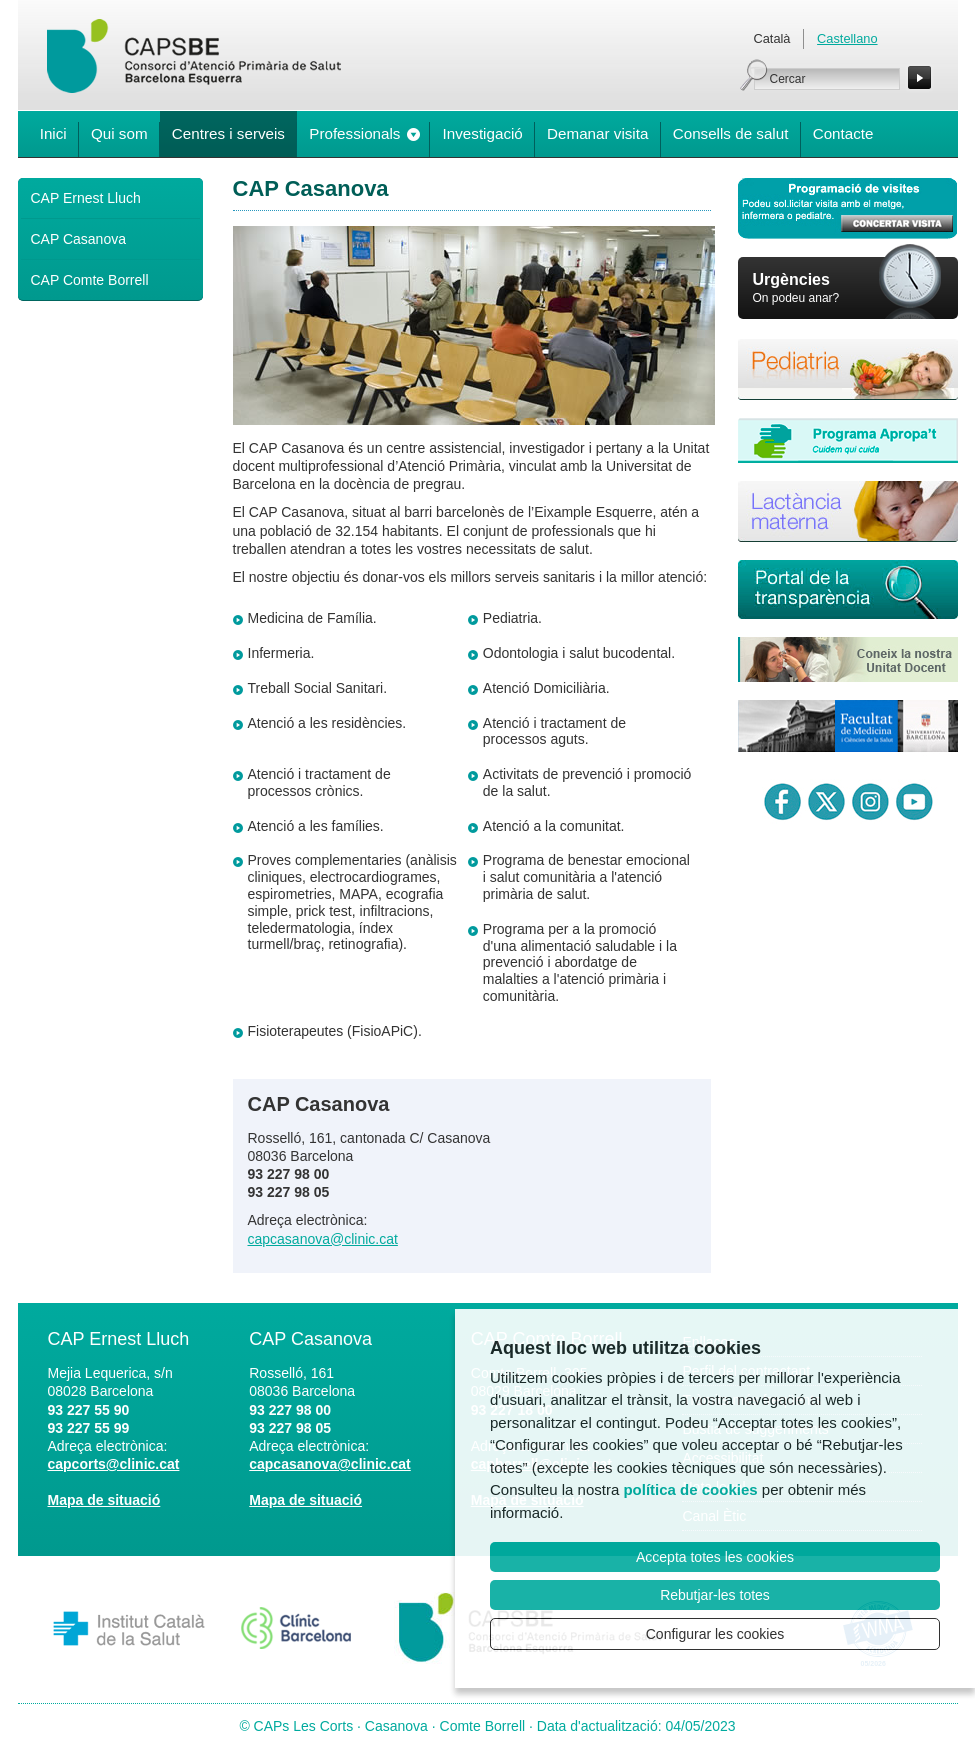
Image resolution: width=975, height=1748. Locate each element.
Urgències (791, 279)
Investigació (483, 133)
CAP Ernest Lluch (86, 198)
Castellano (847, 38)
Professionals (354, 133)
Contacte (843, 133)
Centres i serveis (228, 133)
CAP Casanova (78, 239)
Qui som (119, 133)
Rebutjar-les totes (715, 1595)
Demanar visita (597, 133)
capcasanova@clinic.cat (323, 1239)
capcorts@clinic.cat (114, 1464)
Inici (53, 133)
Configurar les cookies (715, 1634)
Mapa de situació (104, 1500)
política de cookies (690, 1489)
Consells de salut (731, 133)
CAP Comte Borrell (90, 280)
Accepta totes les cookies (715, 1557)
